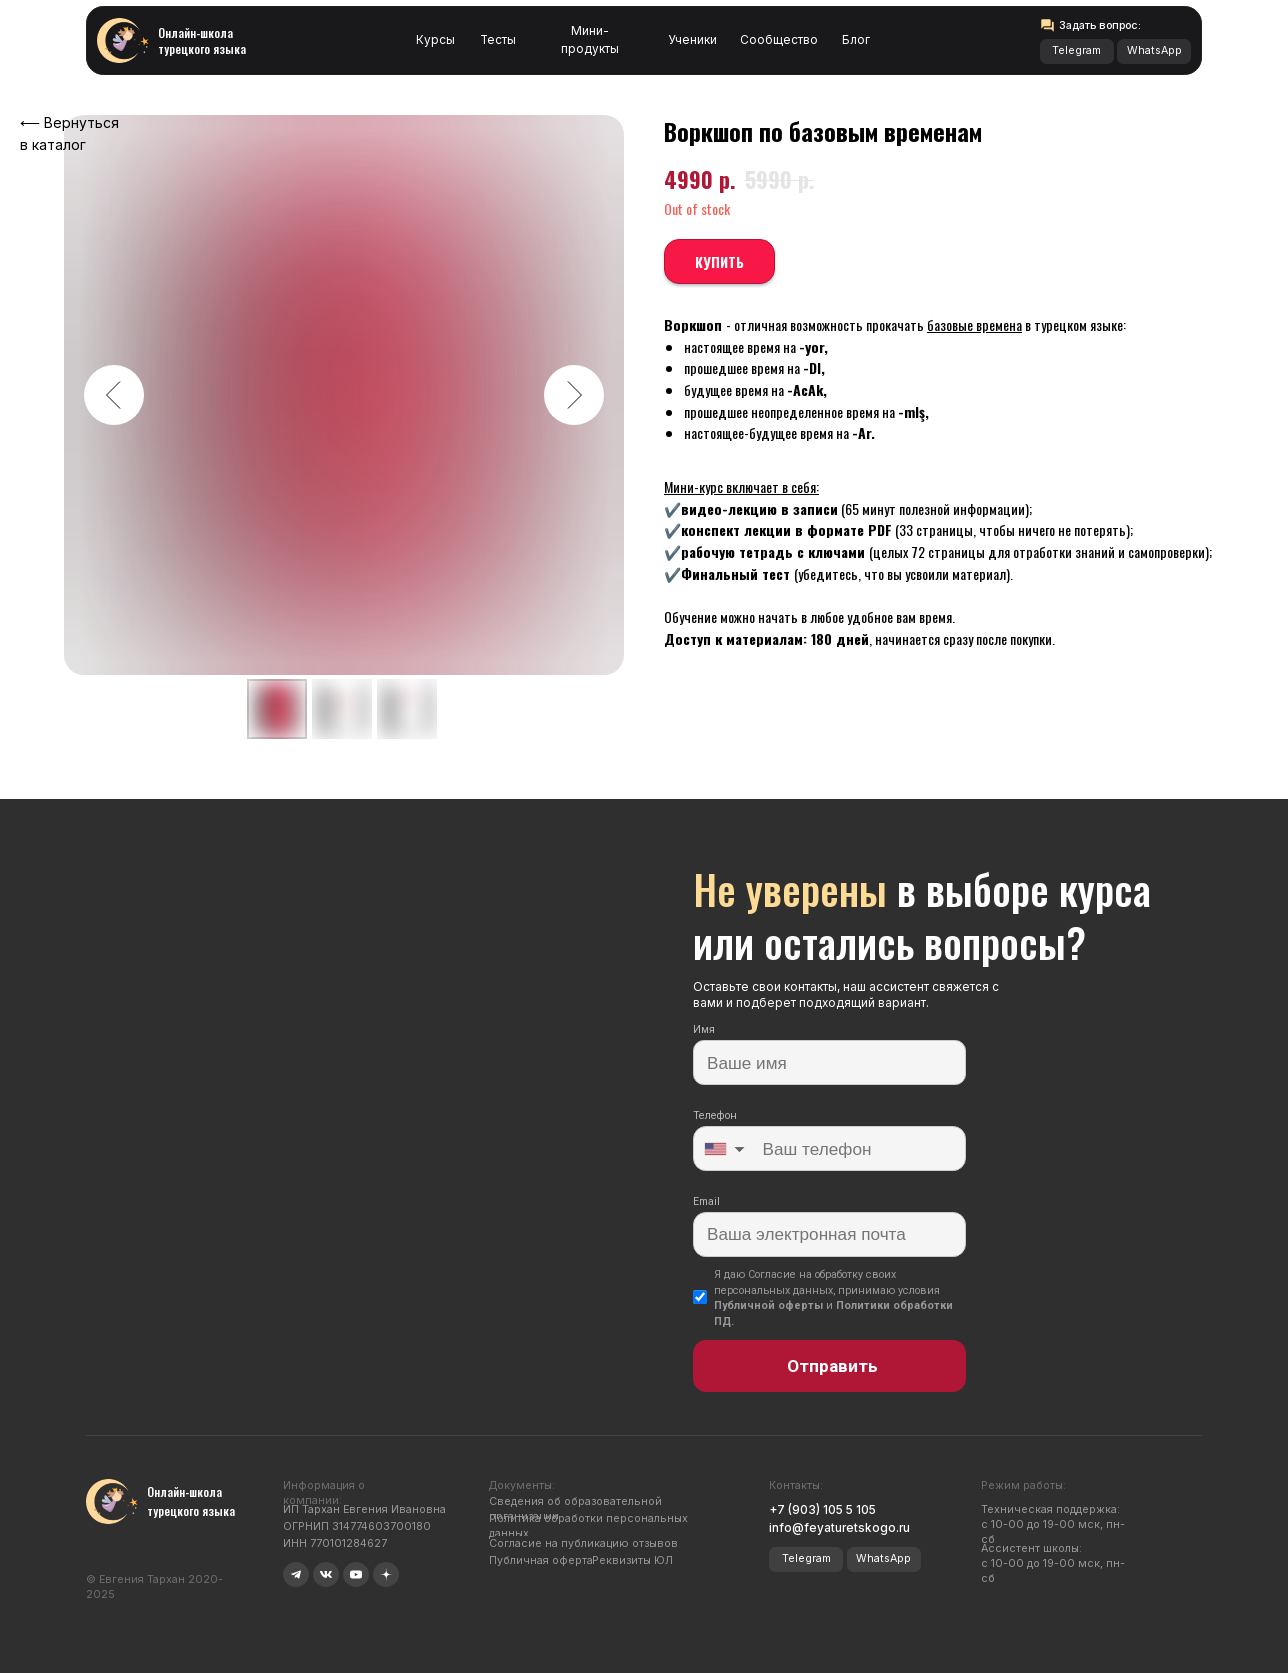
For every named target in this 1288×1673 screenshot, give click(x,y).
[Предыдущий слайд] (114, 395)
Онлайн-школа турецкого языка (202, 40)
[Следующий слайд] (574, 395)
